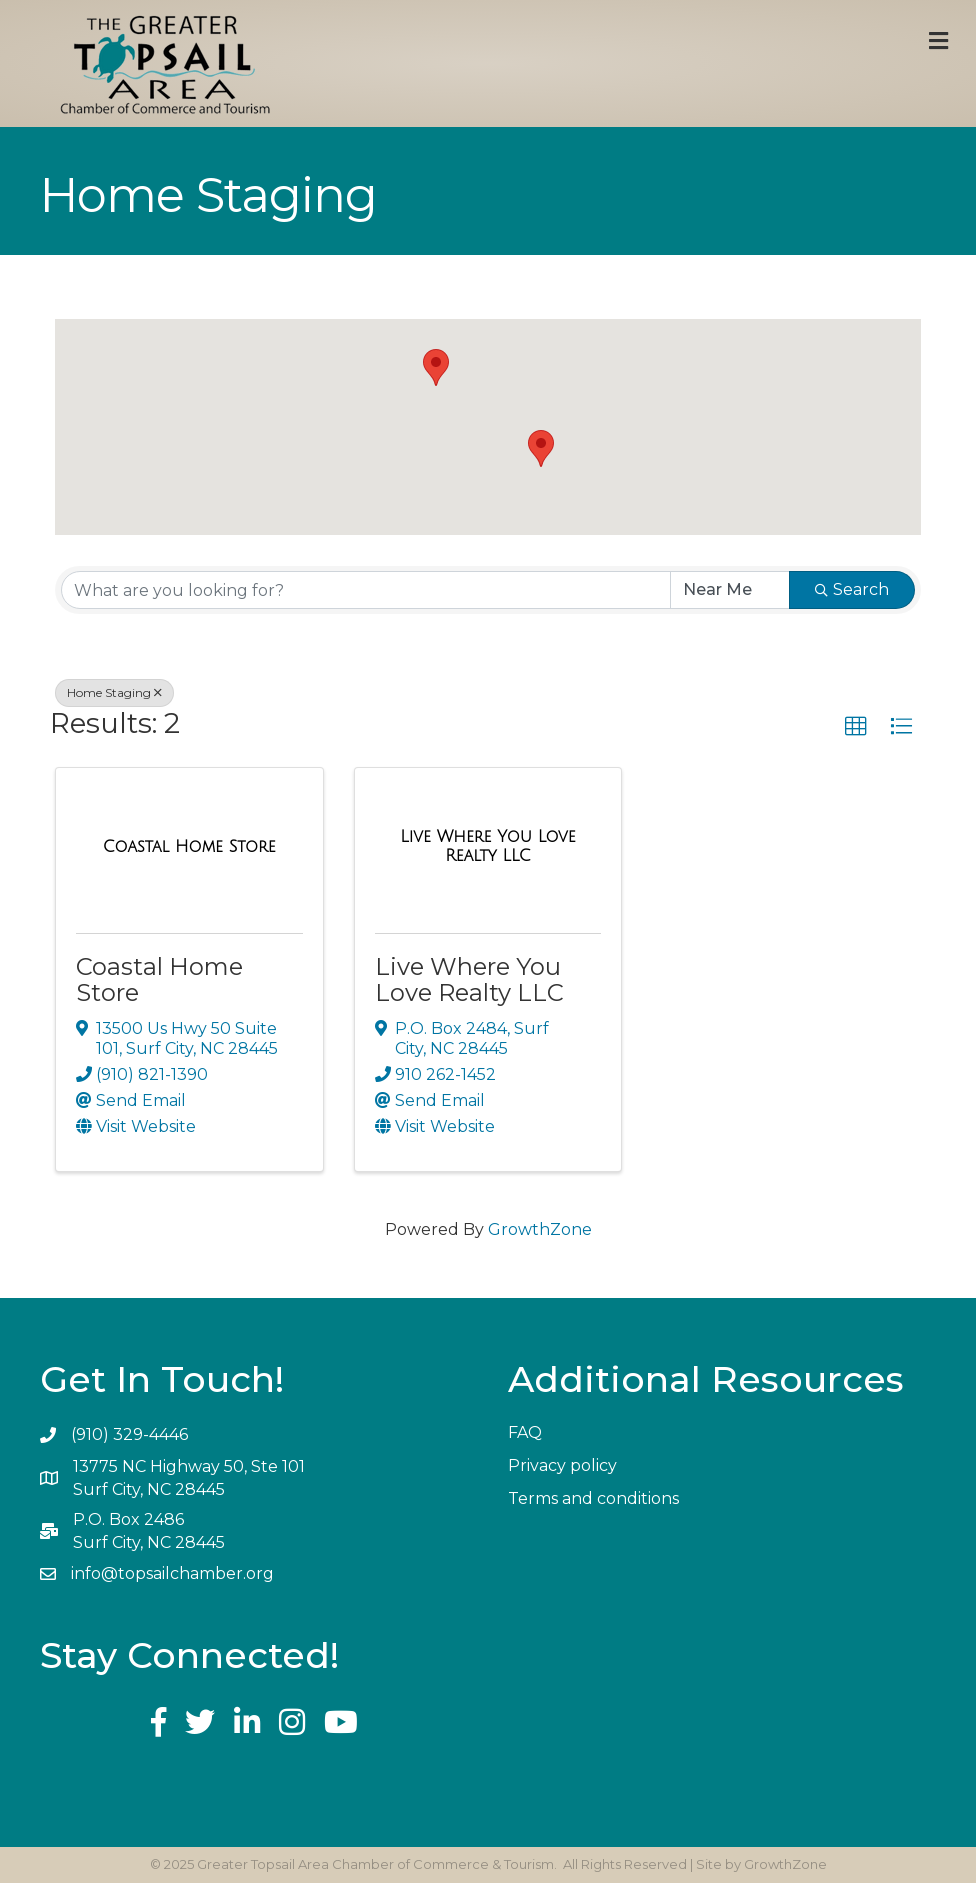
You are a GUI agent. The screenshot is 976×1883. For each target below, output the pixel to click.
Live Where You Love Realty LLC (469, 979)
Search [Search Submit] (852, 589)
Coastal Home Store (159, 979)
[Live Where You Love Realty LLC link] (488, 846)
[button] (436, 367)
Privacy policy (562, 1465)
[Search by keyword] (366, 590)
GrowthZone (540, 1229)
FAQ (525, 1432)
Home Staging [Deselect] (114, 692)
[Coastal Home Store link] (189, 847)
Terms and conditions (593, 1498)
